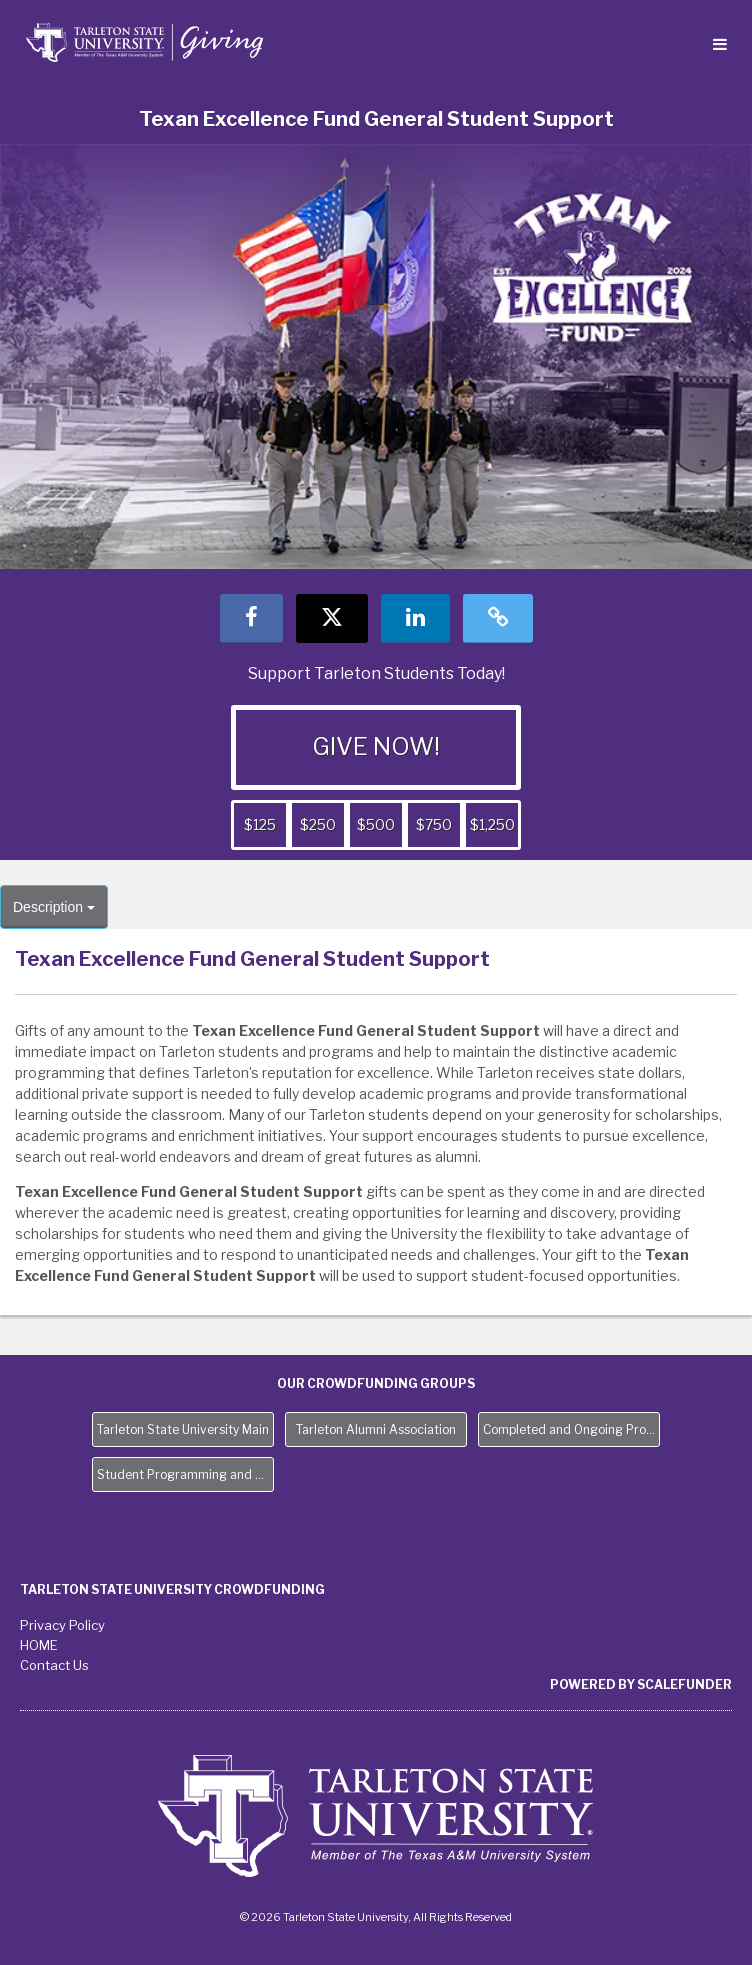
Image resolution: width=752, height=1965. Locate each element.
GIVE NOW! (376, 746)
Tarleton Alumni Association (376, 1429)
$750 (434, 824)
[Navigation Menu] (719, 45)
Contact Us (54, 1665)
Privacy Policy (62, 1625)
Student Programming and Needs (185, 1474)
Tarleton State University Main (183, 1429)
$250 (318, 824)
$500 (376, 824)
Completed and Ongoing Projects (571, 1429)
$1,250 (492, 824)
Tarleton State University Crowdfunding (172, 1589)
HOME (39, 1645)
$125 (260, 824)
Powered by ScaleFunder (641, 1684)
